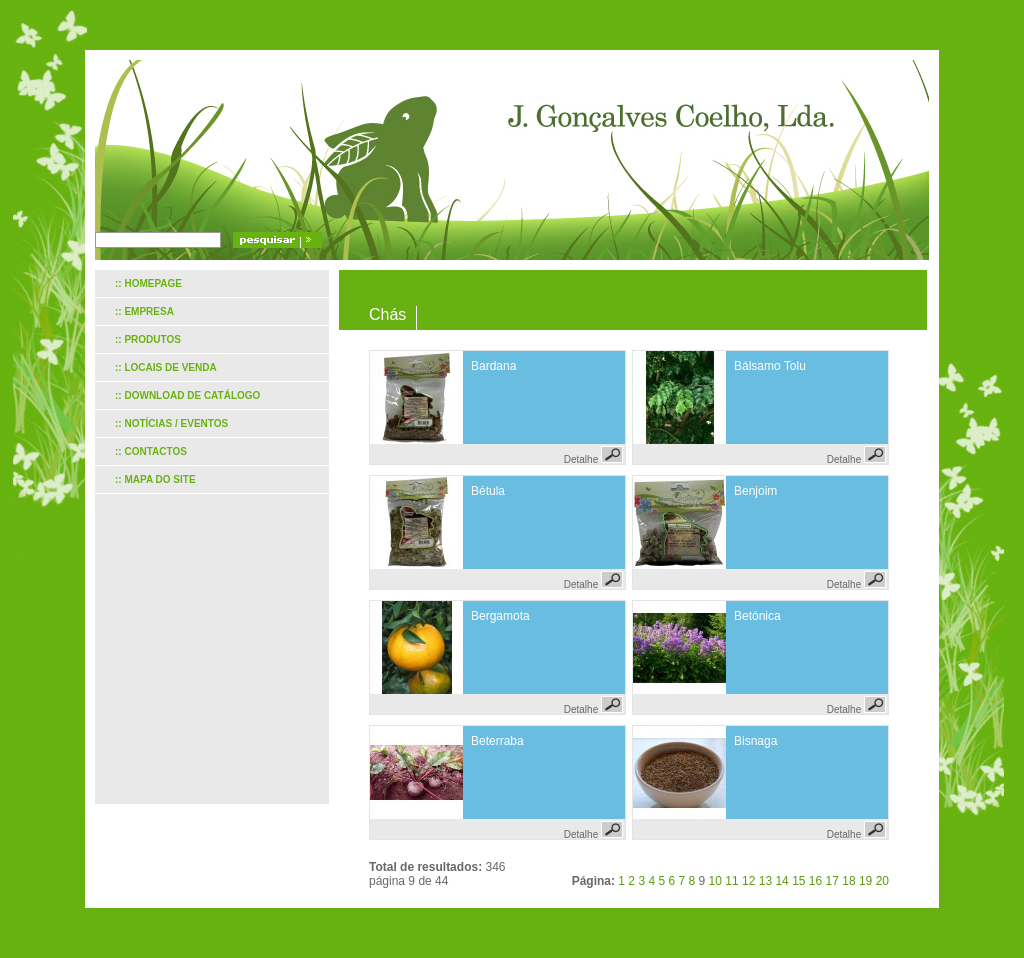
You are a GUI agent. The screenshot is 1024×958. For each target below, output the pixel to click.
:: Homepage (148, 283)
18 (848, 881)
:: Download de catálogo (187, 395)
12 (748, 881)
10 (715, 881)
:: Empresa (144, 311)
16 (815, 881)
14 (781, 881)
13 (765, 881)
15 (798, 881)
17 (832, 881)
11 (731, 881)
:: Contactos (151, 451)
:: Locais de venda (166, 367)
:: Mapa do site (155, 479)
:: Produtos (148, 339)
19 (865, 881)
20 (882, 881)
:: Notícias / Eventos (171, 423)
